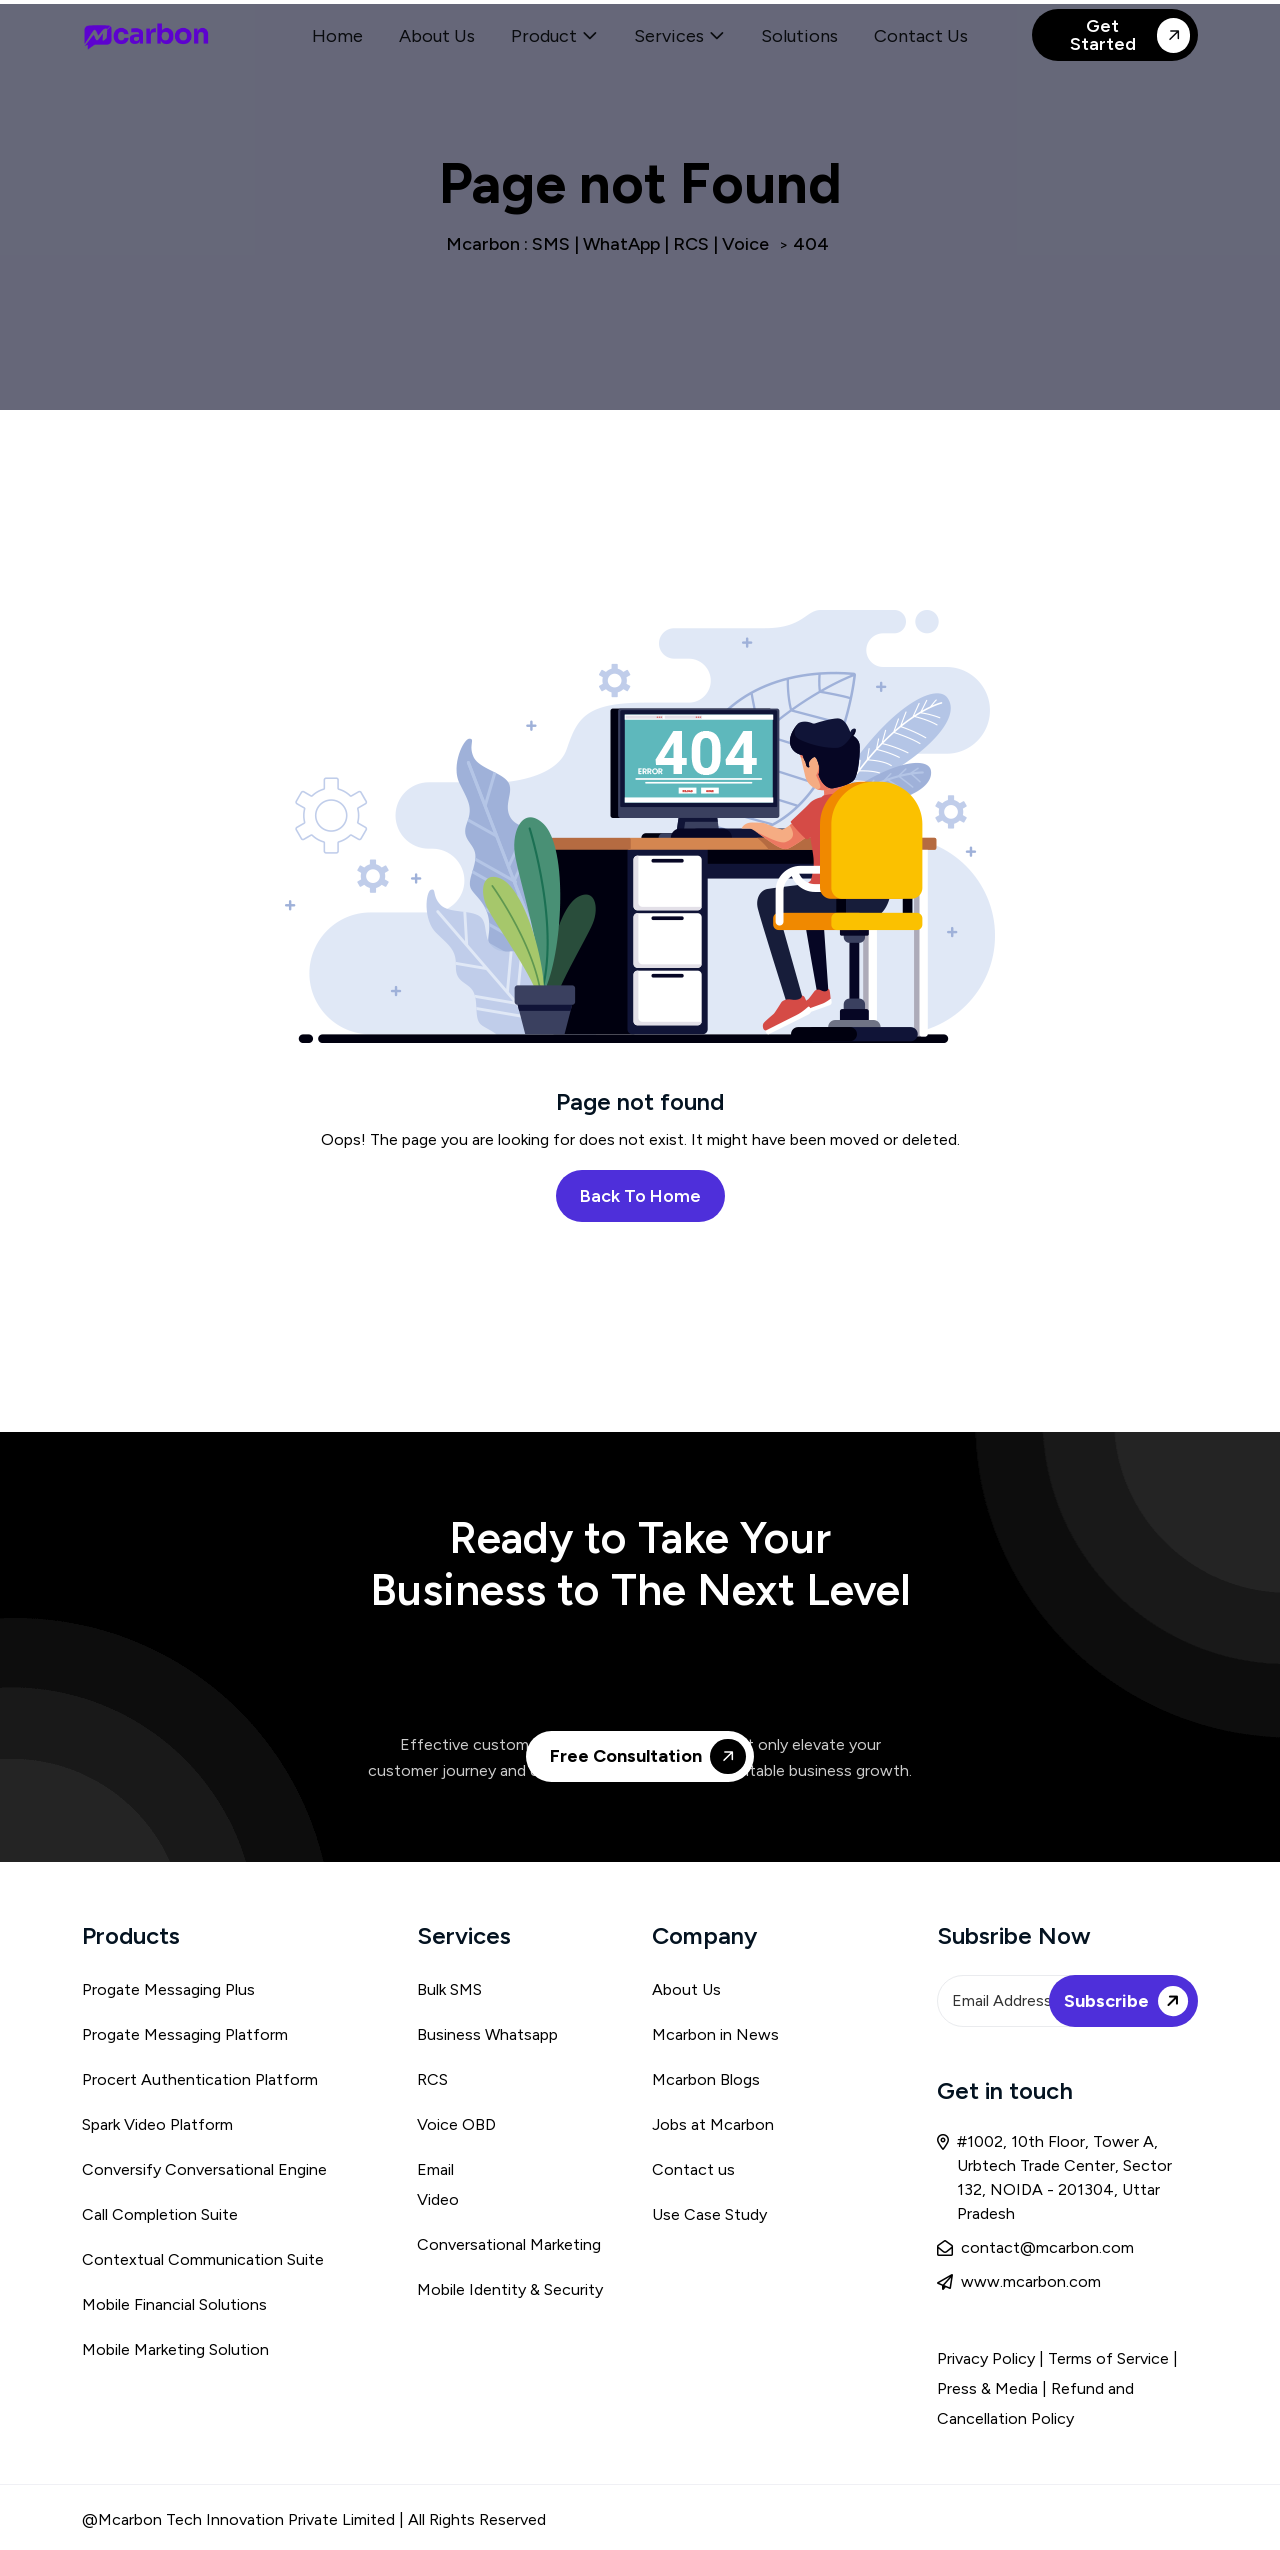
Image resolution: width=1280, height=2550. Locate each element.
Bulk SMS (449, 1989)
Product (544, 36)
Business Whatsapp (487, 2034)
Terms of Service (1110, 2358)
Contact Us (921, 36)
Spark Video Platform (157, 2124)
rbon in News (731, 2034)
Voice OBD (456, 2124)
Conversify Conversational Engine (204, 2169)
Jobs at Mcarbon (713, 2124)
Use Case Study (709, 2214)
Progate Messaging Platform (185, 2034)
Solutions (799, 36)
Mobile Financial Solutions (174, 2304)
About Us (437, 36)
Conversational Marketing (509, 2244)
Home (337, 36)
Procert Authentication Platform (200, 2079)
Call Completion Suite (160, 2214)
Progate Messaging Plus (168, 1989)
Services (669, 36)
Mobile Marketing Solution (175, 2349)
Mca (667, 2034)
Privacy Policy (986, 2358)
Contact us (693, 2169)
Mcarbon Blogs (706, 2079)
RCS (432, 2079)
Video (438, 2199)
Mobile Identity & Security (510, 2289)
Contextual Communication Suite (203, 2259)
